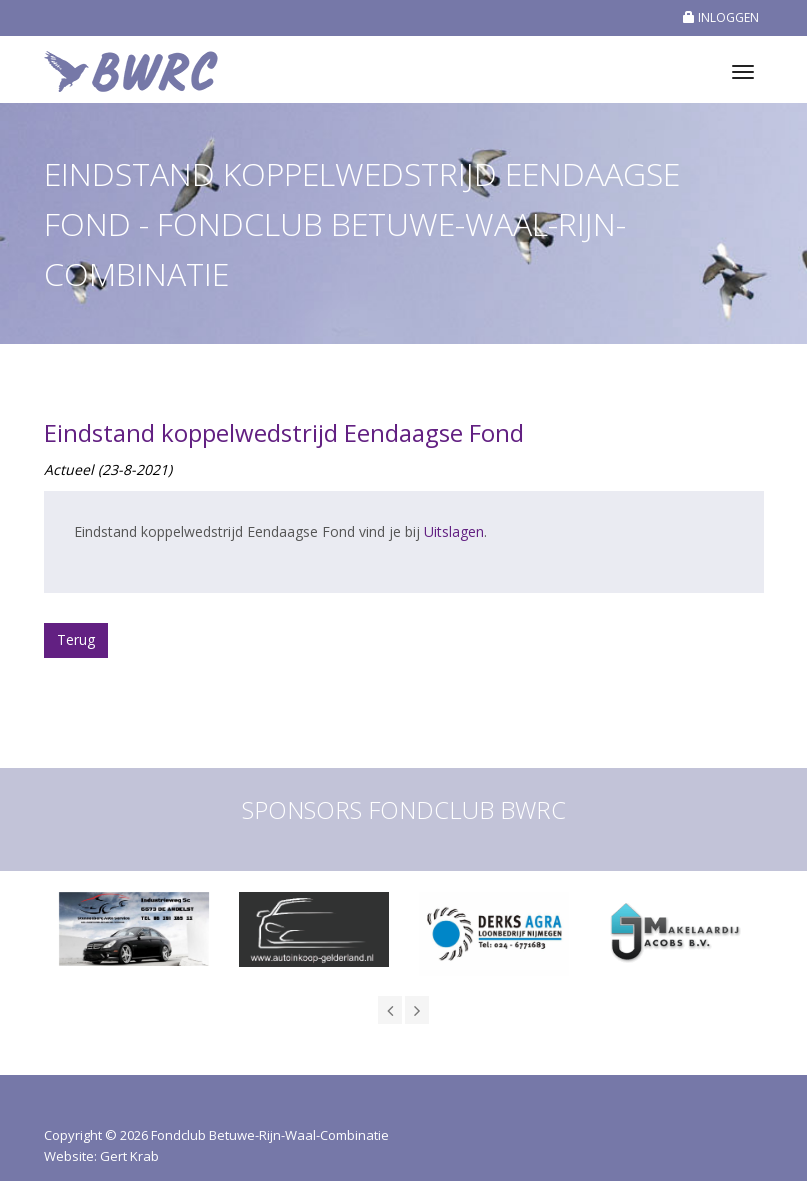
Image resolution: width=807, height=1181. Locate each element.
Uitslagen (454, 531)
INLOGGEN (721, 17)
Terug (76, 639)
